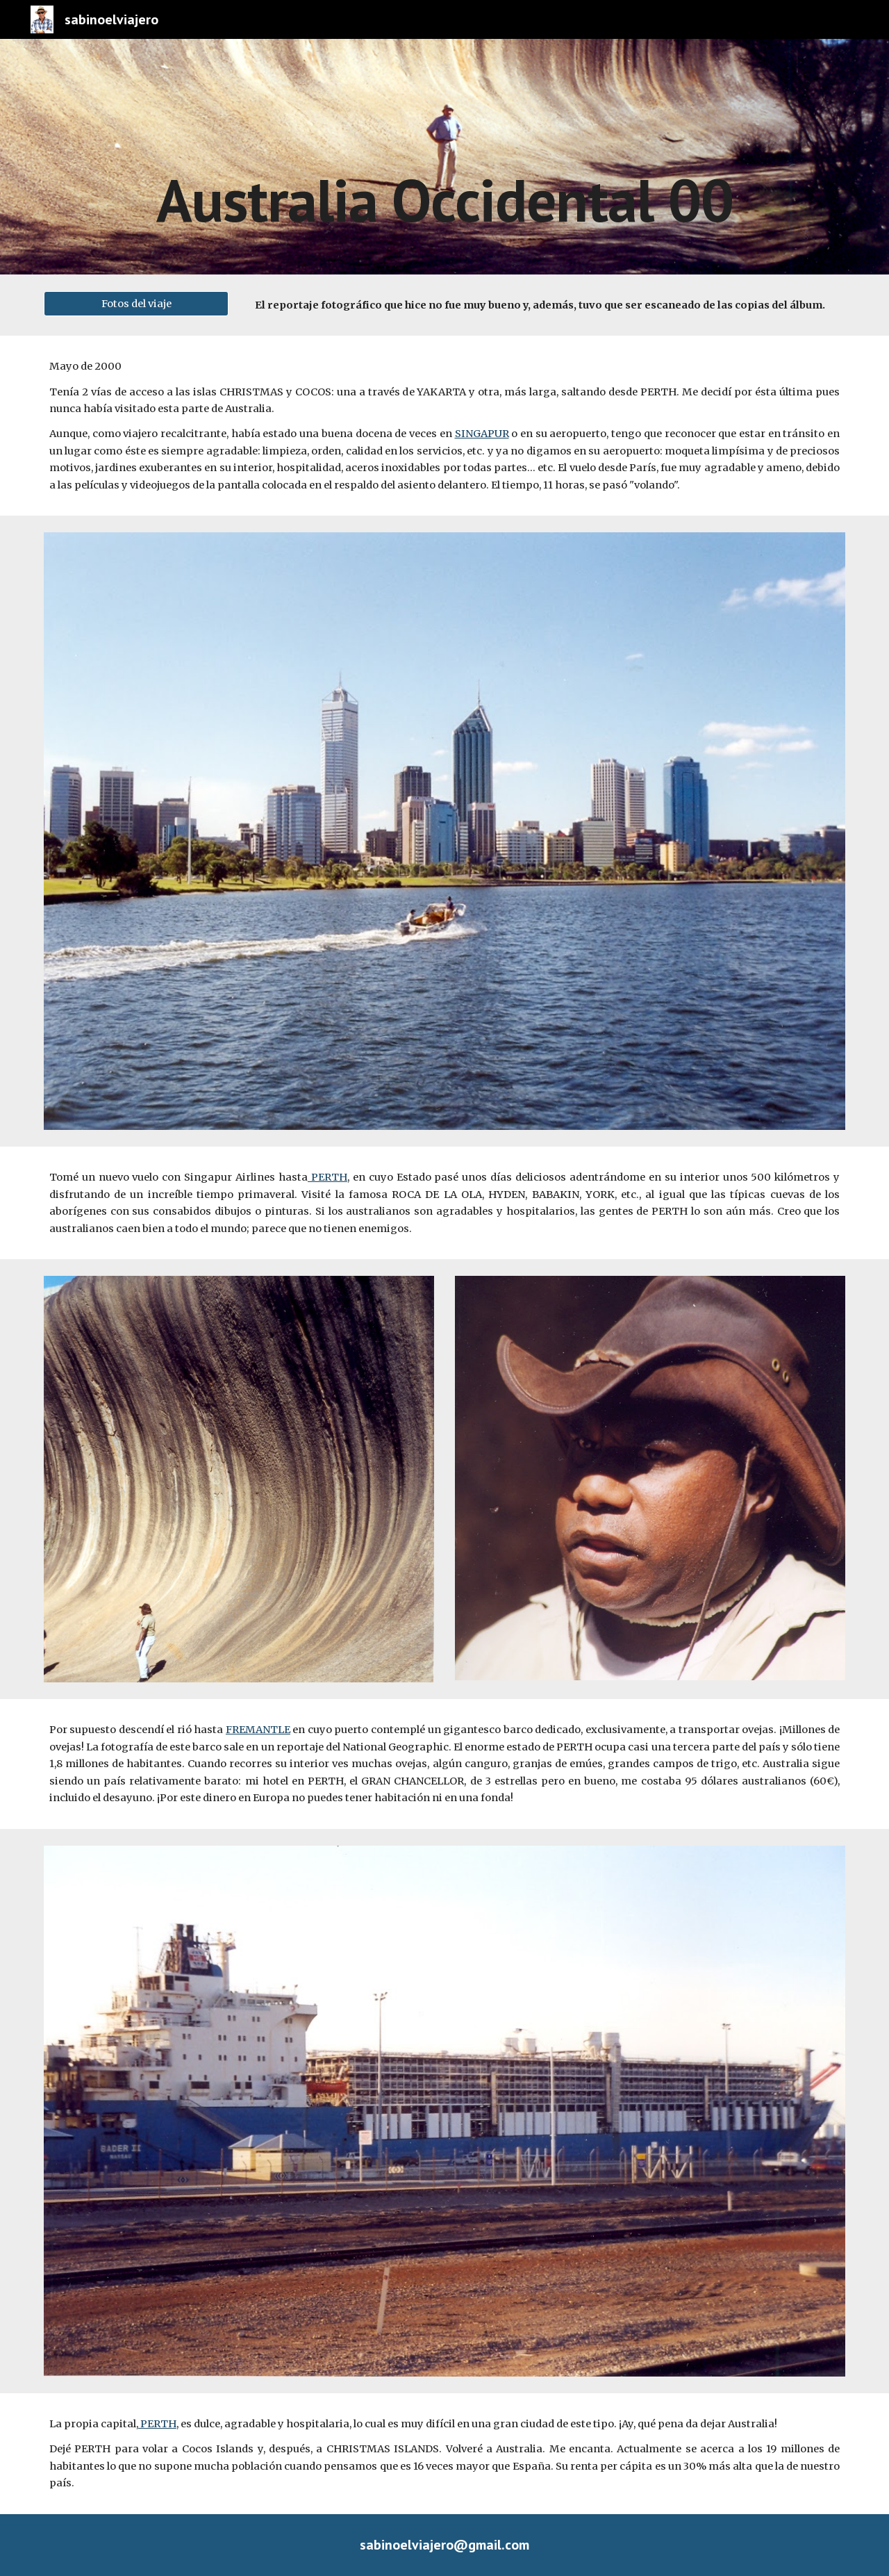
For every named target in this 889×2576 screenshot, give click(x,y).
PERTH (327, 1177)
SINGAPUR (482, 433)
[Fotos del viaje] (136, 303)
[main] (444, 157)
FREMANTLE (258, 1729)
